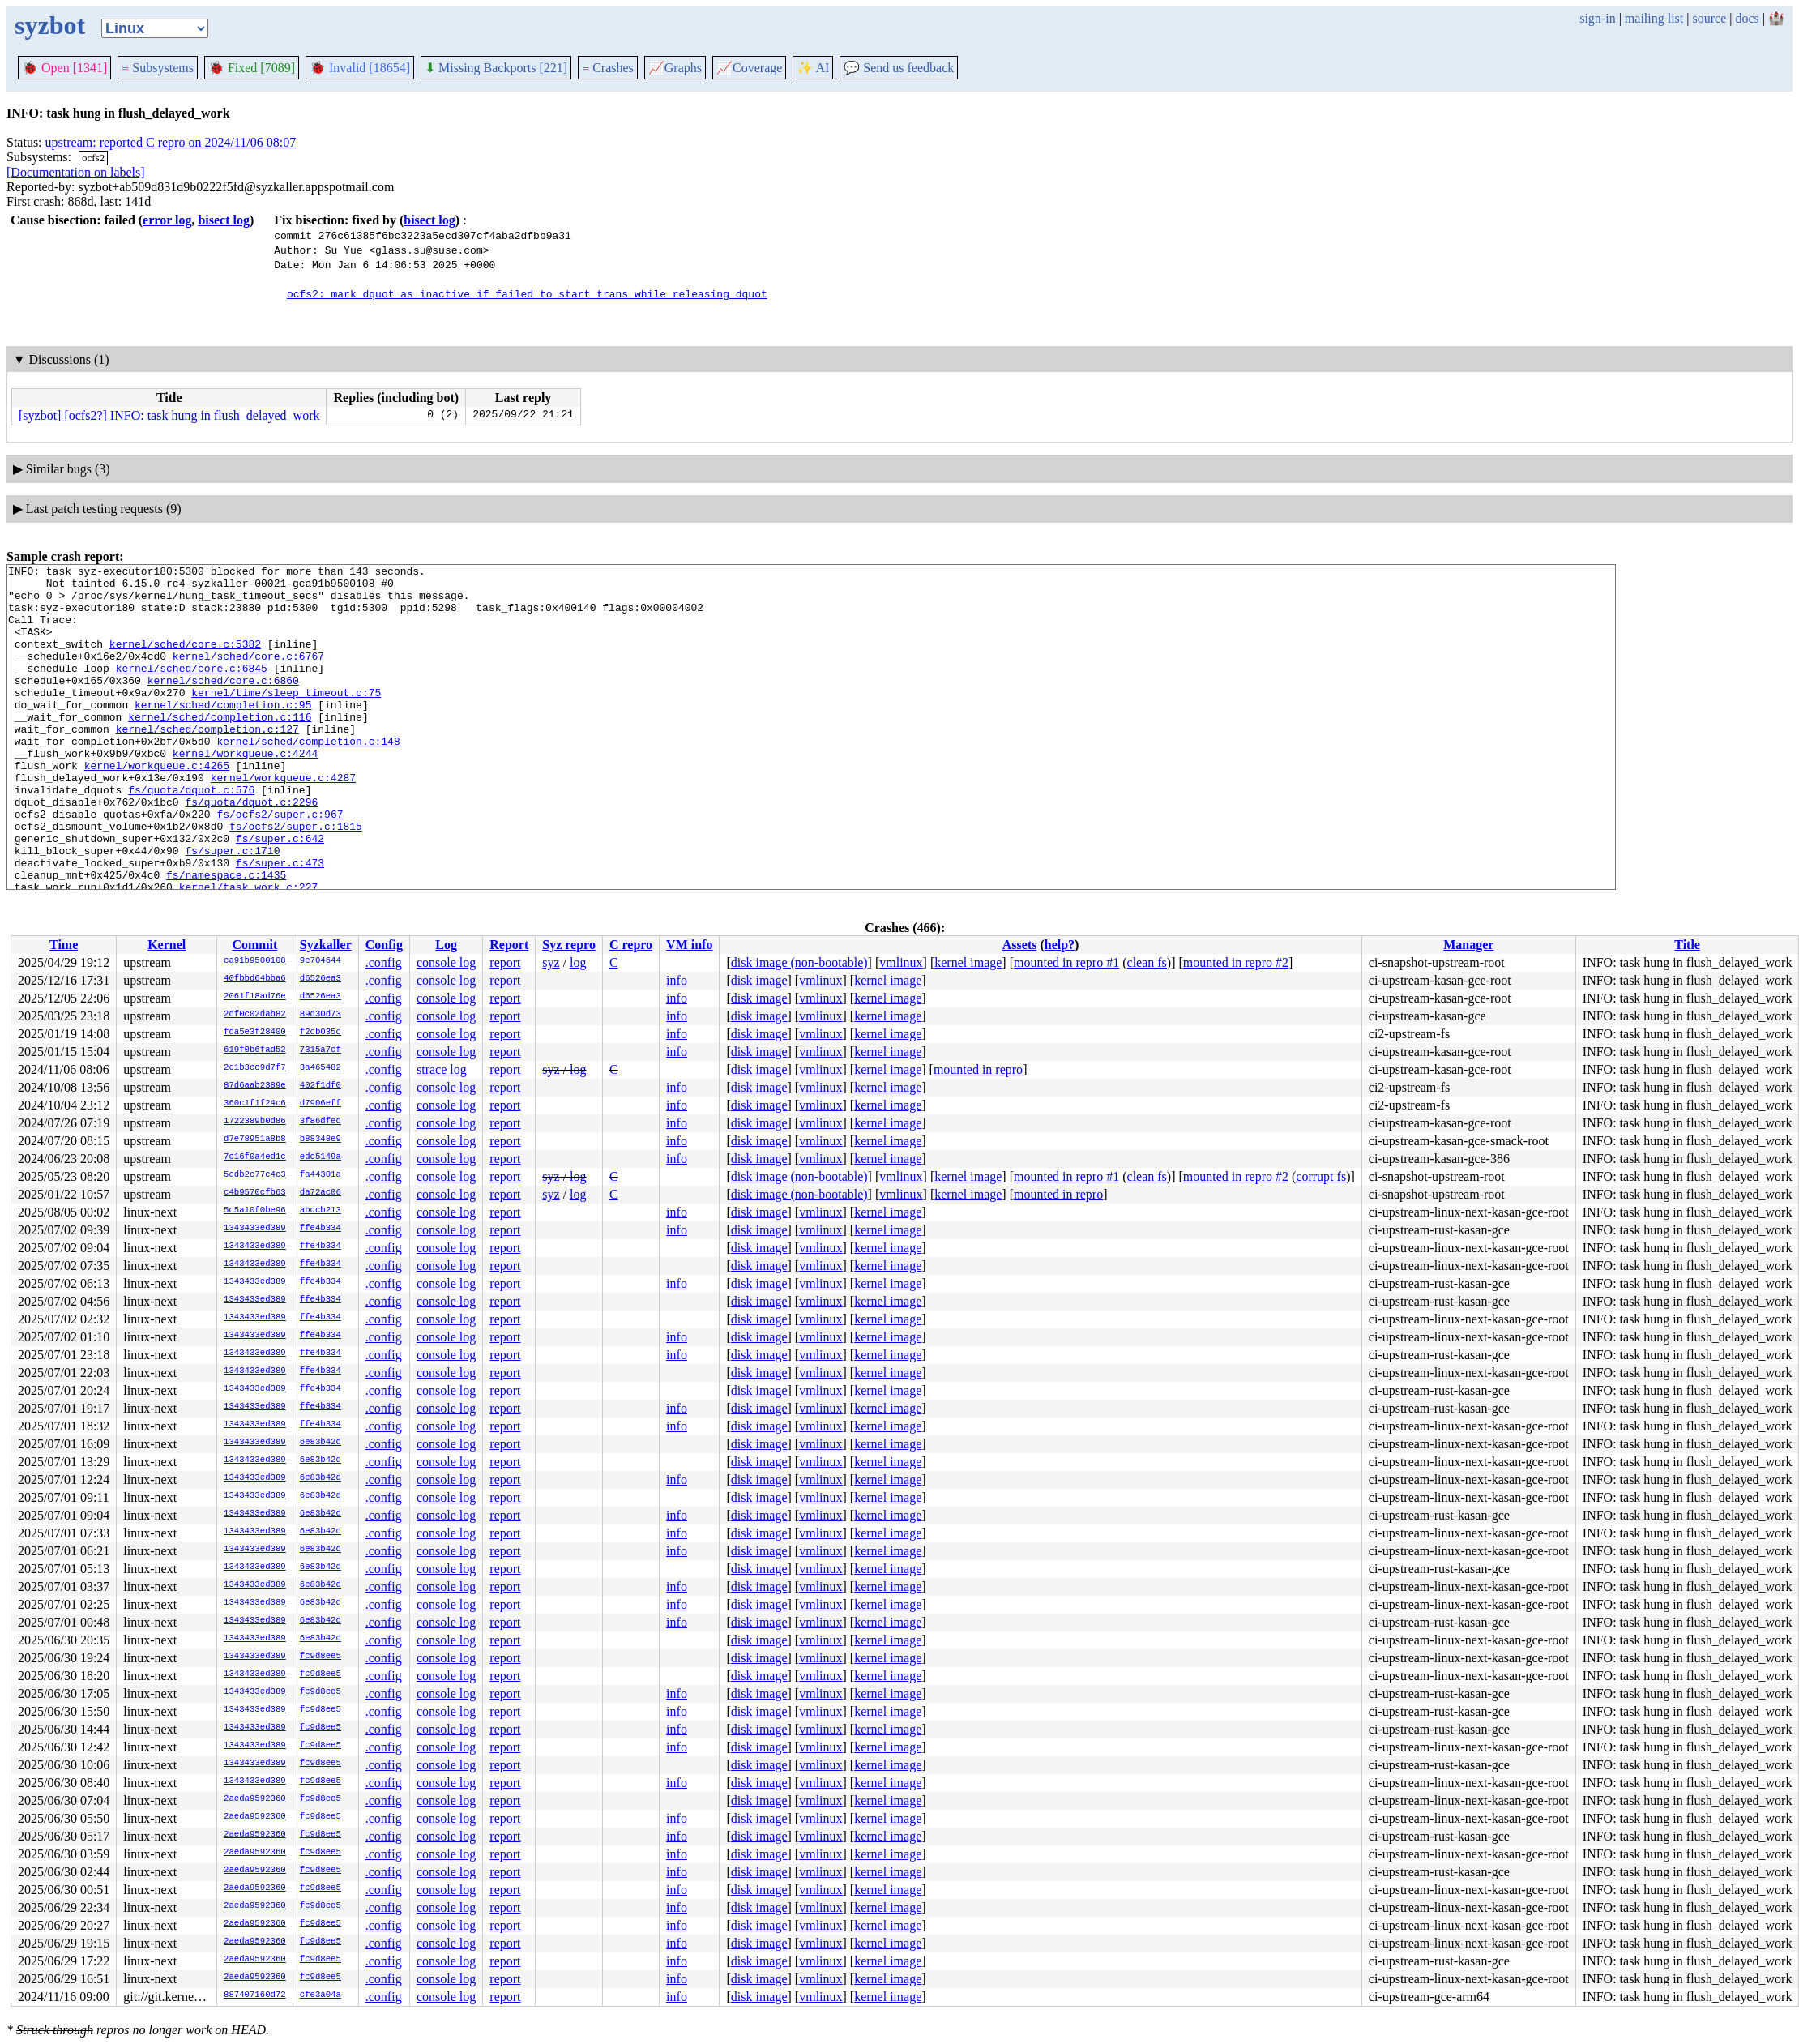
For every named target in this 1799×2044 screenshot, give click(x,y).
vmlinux (900, 962)
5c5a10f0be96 (255, 1211)
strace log (442, 1069)
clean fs (1147, 962)
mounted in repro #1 (1066, 962)
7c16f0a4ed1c (255, 1157)
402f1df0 (320, 1086)
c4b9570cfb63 (255, 1193)
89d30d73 (320, 1014)
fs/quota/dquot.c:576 (191, 835)
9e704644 (320, 961)
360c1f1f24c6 (255, 1104)
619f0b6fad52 (255, 1050)
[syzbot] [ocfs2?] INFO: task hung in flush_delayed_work (169, 415)
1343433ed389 (255, 1228)
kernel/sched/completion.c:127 (207, 762)
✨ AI (813, 68)
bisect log (224, 220)
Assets (1019, 944)
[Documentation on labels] (75, 172)
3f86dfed (320, 1121)
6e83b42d (320, 1442)
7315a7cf (320, 1050)
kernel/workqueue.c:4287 (283, 821)
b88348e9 (320, 1139)
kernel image (968, 962)
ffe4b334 (320, 1228)
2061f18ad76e (255, 997)
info (676, 980)
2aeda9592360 (255, 1799)
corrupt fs (1321, 1176)
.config (383, 962)
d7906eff (320, 1104)
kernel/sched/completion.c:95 (223, 733)
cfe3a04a (320, 1995)
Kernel (166, 944)
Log (446, 944)
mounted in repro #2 (1235, 962)
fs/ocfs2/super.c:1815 (295, 879)
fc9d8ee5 (320, 1656)
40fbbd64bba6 (255, 979)
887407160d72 (255, 1995)
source (1710, 18)
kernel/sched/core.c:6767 (248, 675)
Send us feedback (899, 68)
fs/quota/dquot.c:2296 (251, 850)
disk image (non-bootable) (799, 962)
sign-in (1597, 18)
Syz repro (569, 944)
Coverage (749, 68)
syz (550, 962)
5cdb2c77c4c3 (255, 1175)
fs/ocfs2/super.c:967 (279, 864)
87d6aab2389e (255, 1086)
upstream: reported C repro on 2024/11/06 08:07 (171, 142)
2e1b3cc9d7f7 (255, 1068)
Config (384, 944)
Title (1687, 944)
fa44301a (320, 1175)
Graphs (675, 68)
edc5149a (320, 1157)
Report (508, 944)
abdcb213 (320, 1211)
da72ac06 (320, 1193)
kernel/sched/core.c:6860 (223, 704)
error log (167, 220)
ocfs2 (93, 158)
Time (63, 944)
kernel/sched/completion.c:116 (219, 748)
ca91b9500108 (255, 961)
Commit (254, 944)
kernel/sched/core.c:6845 (191, 689)
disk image (759, 980)
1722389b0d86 (255, 1121)
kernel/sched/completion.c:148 (308, 777)
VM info (689, 944)
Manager (1468, 944)
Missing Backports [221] (496, 68)
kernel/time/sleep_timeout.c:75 (286, 719)
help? (1060, 944)
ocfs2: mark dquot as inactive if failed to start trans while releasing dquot (527, 293)
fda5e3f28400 (255, 1032)
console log (446, 962)
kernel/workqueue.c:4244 (245, 792)
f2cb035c (320, 1032)
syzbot (50, 25)
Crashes (608, 68)
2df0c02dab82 (255, 1014)
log (578, 962)
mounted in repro (978, 1069)
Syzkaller (326, 944)
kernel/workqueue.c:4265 (156, 806)
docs (1746, 18)
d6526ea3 (320, 979)
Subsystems (158, 68)
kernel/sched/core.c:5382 (185, 660)
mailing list (1654, 18)
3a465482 (320, 1068)
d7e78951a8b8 (255, 1139)
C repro (630, 944)
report (504, 962)
